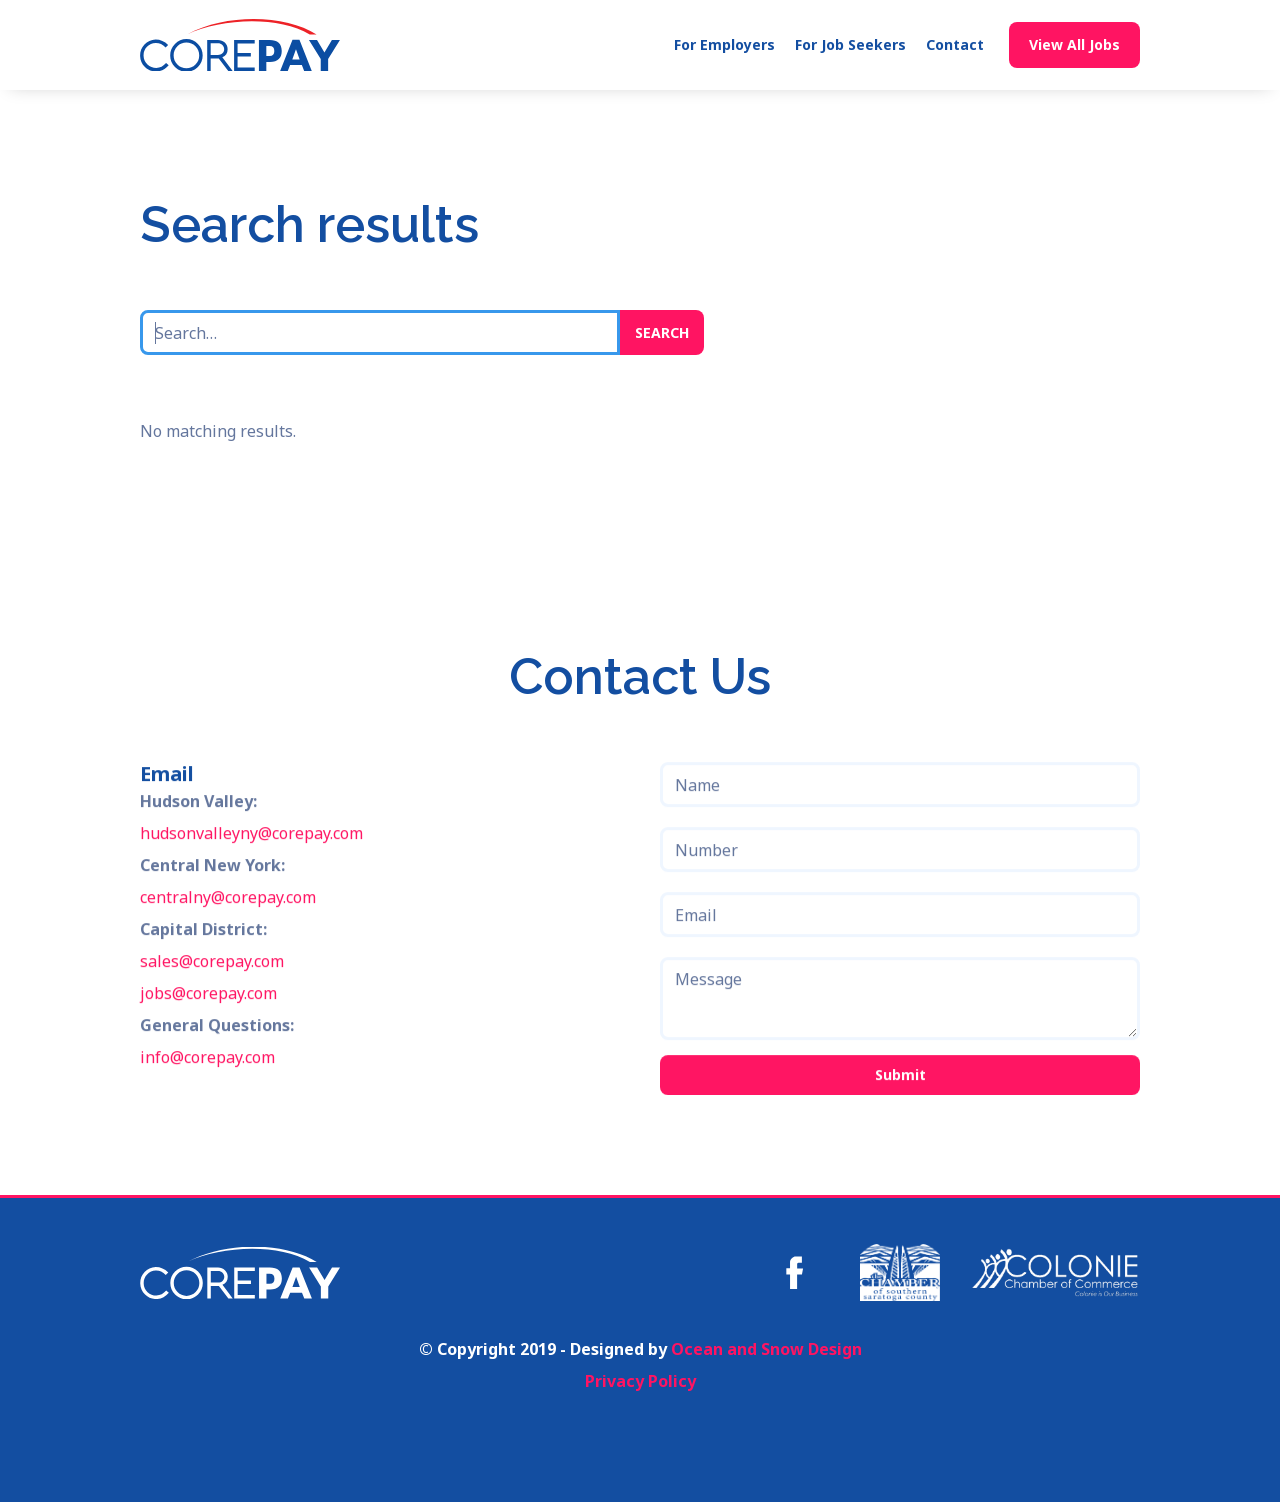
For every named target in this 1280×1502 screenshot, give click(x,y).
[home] (240, 45)
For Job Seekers (850, 44)
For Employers (724, 44)
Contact (955, 44)
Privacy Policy (640, 1381)
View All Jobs (1074, 44)
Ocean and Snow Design (766, 1349)
